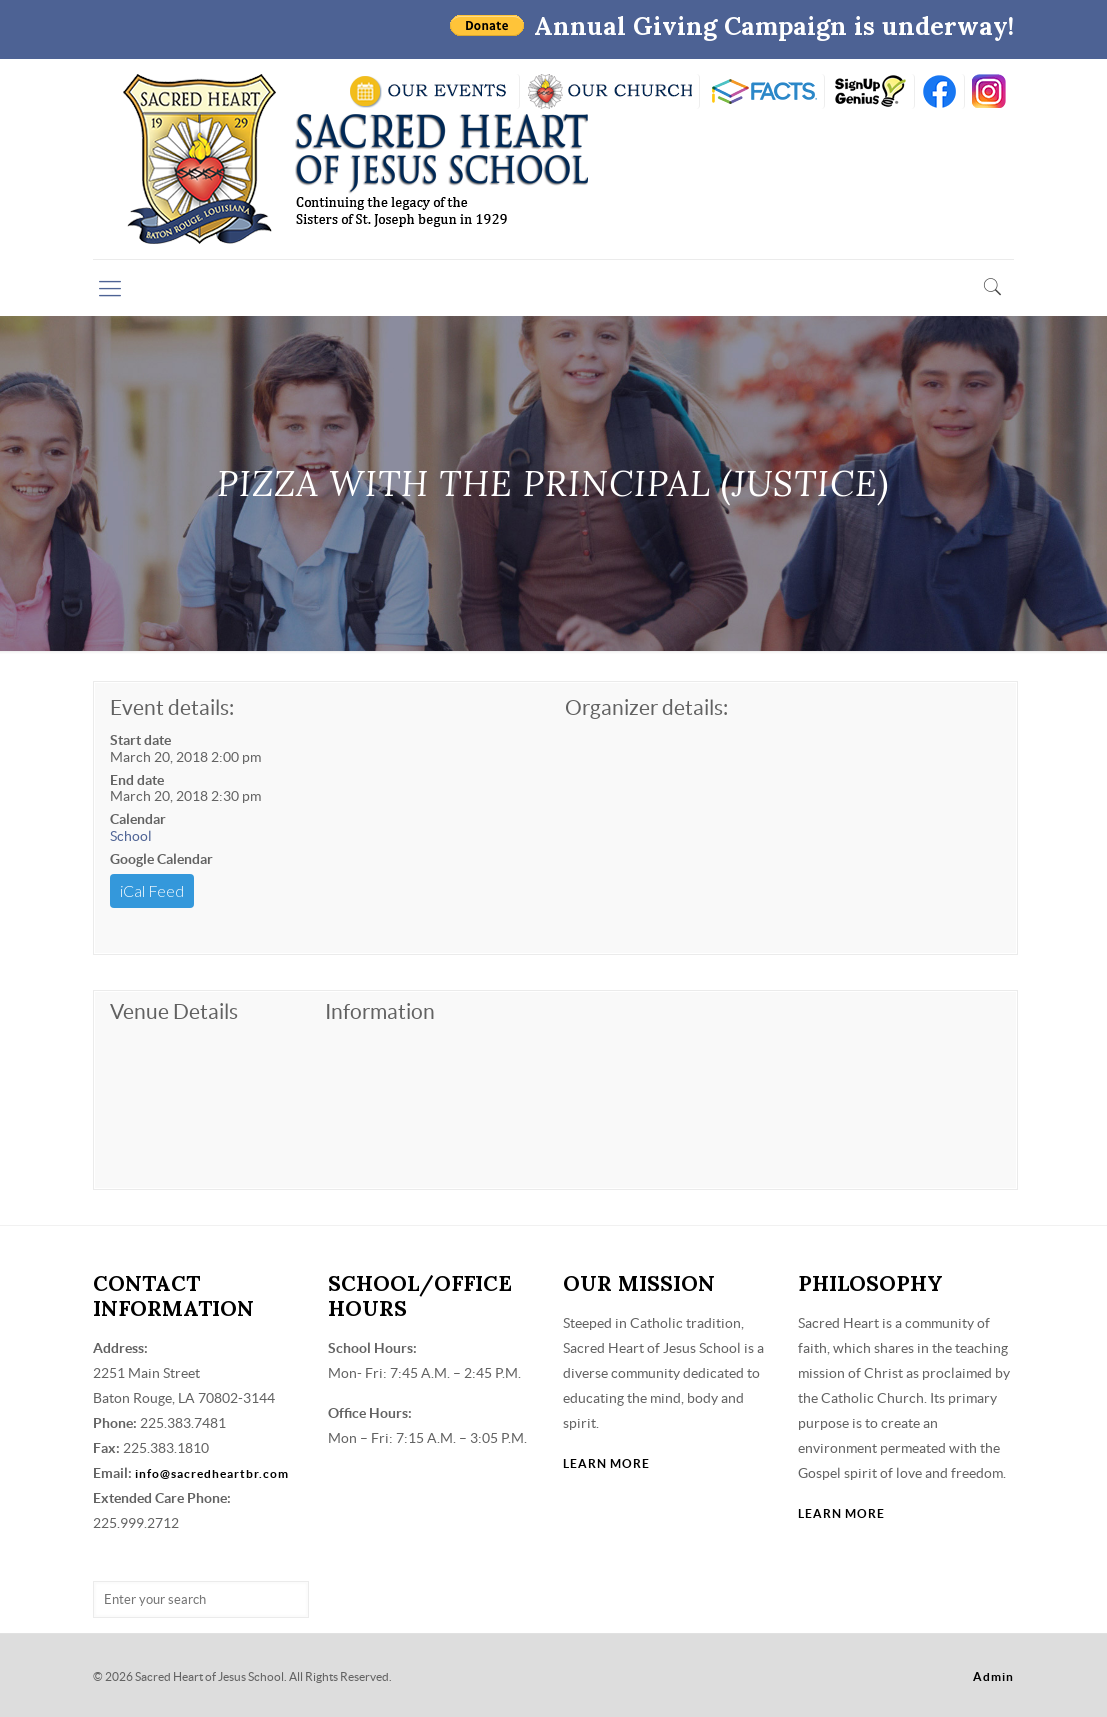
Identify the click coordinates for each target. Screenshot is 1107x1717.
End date (137, 780)
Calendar (138, 819)
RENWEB (762, 91)
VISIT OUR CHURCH (609, 91)
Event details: (172, 707)
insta (989, 91)
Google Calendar (161, 859)
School (131, 836)
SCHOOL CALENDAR (429, 91)
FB (939, 91)
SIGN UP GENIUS (869, 91)
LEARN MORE (606, 1463)
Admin (993, 1676)
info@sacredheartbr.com (212, 1473)
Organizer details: (646, 707)
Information (380, 1011)
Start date (140, 740)
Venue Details (174, 1011)
